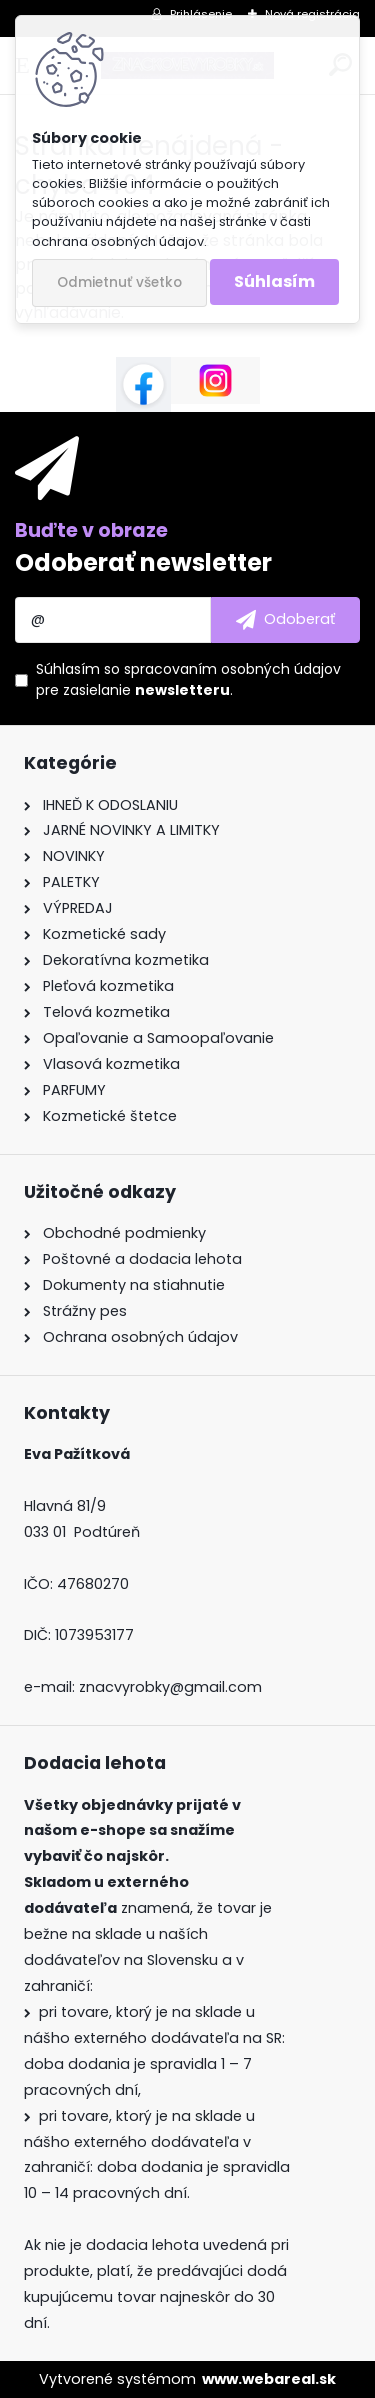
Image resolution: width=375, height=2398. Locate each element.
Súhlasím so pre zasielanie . (188, 679)
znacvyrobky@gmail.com (170, 1687)
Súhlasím (274, 281)
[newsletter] (285, 620)
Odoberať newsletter (143, 562)
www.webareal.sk (269, 2379)
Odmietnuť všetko (119, 282)
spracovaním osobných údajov (232, 669)
